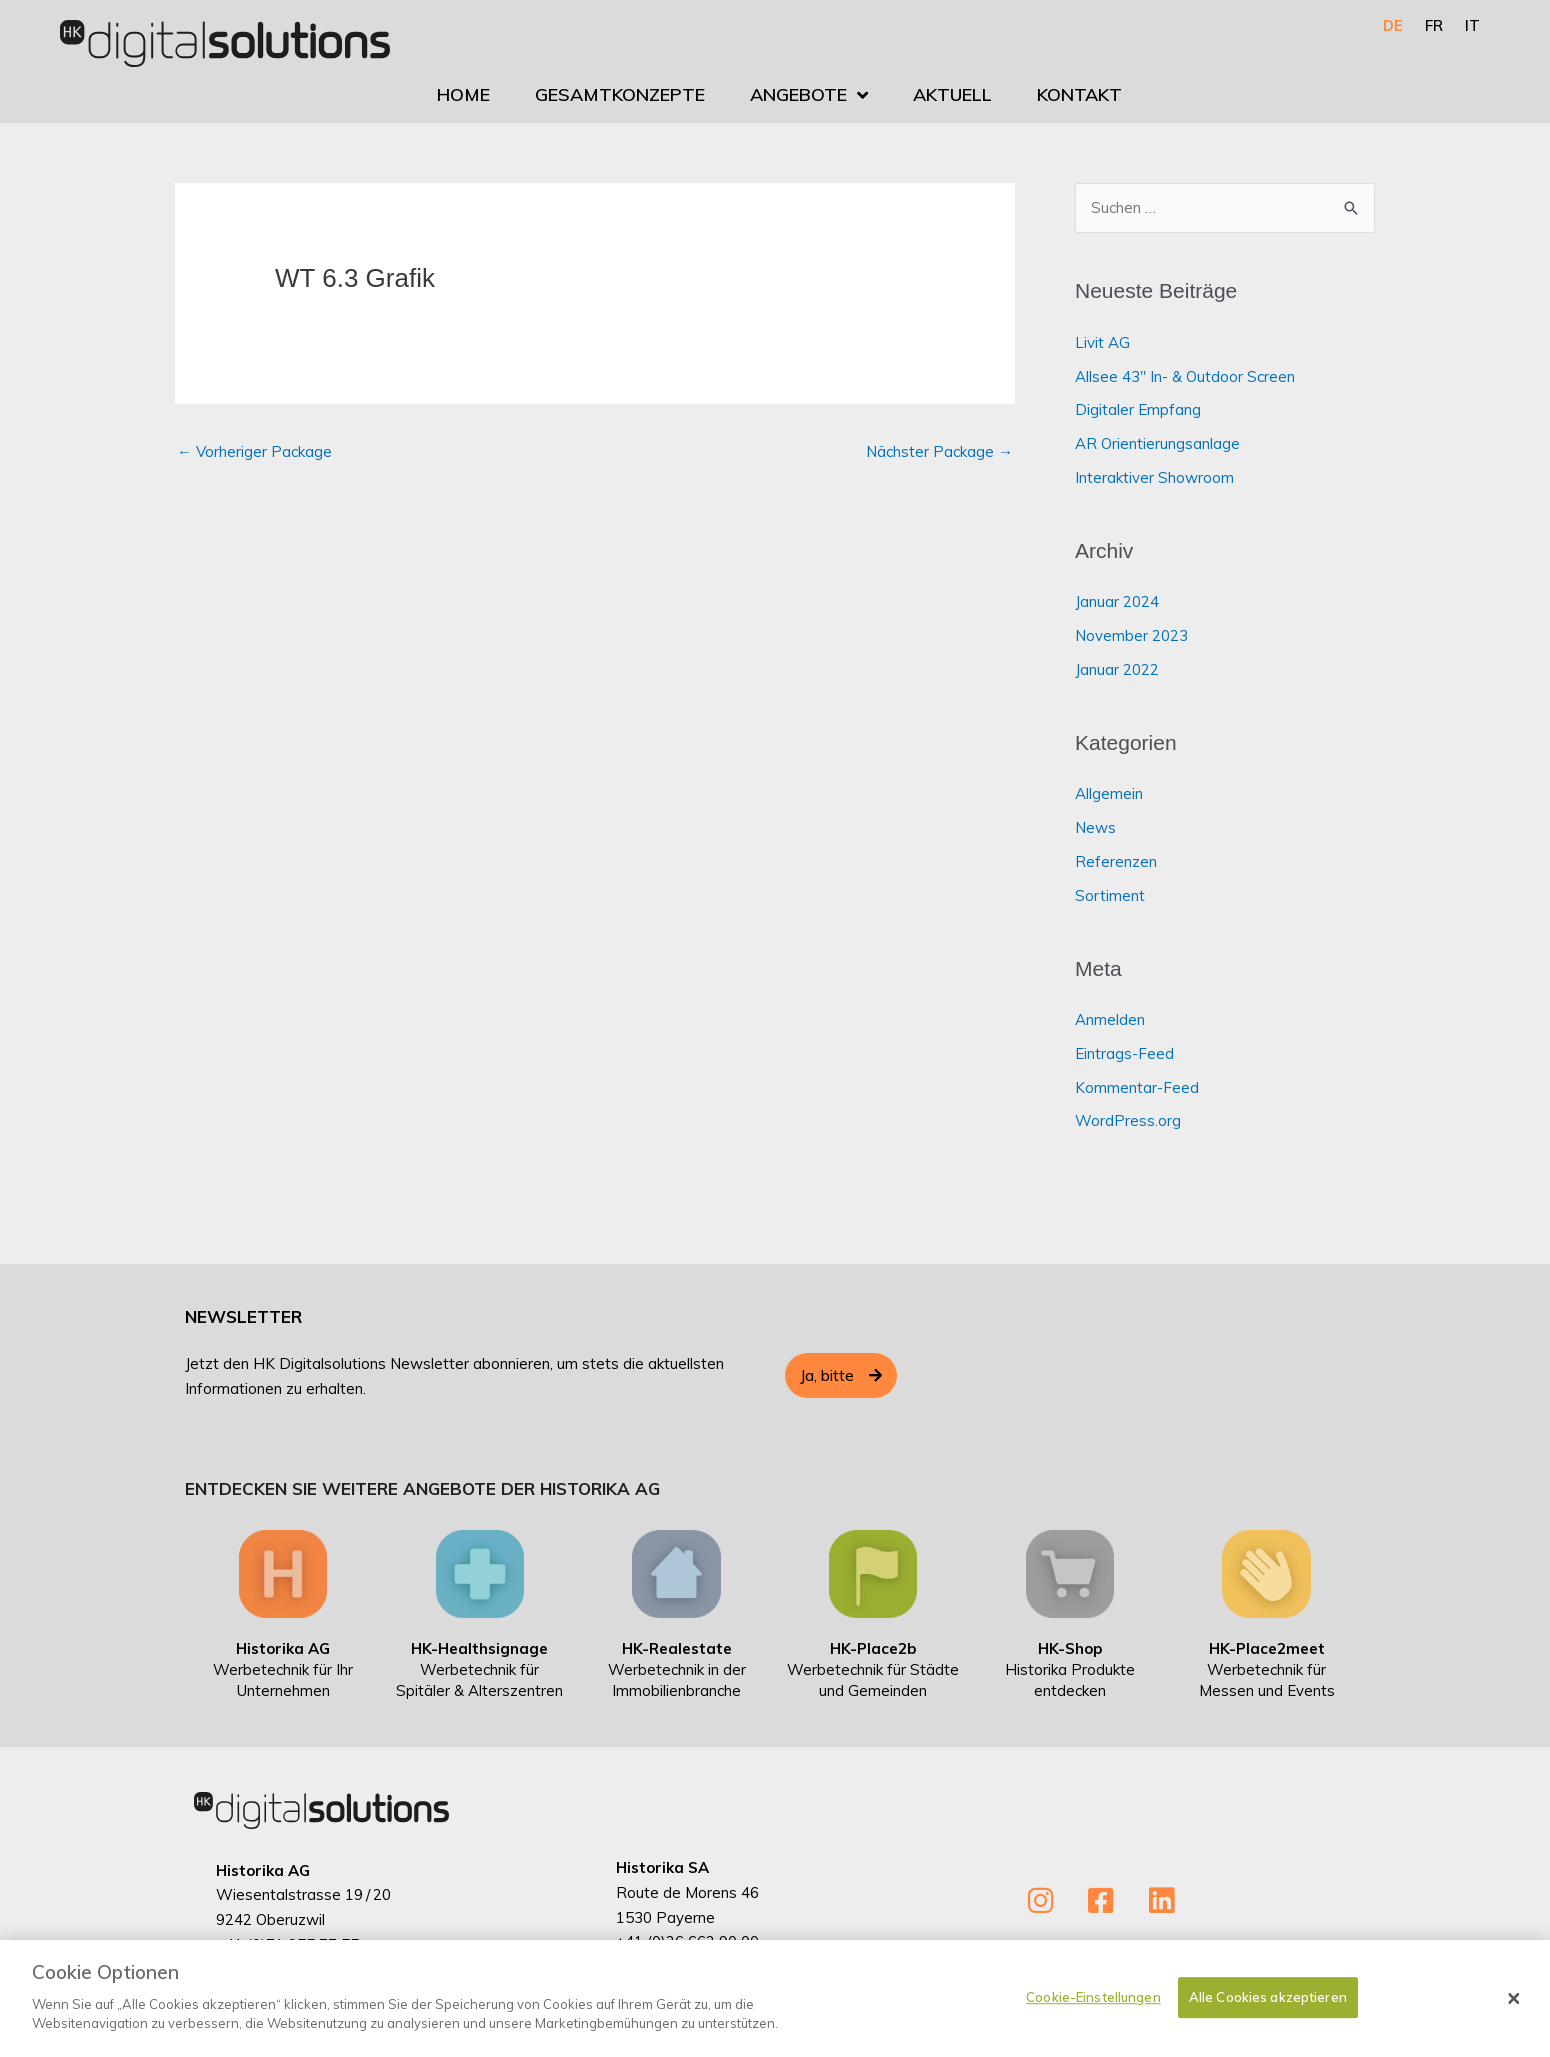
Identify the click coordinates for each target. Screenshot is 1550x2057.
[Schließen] (1514, 2007)
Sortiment (1110, 895)
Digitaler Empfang (1138, 409)
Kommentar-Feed (1137, 1087)
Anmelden (1110, 1019)
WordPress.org (1128, 1120)
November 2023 (1131, 635)
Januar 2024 (1117, 601)
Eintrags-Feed (1124, 1053)
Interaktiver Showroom (1154, 477)
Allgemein (1109, 793)
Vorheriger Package (254, 451)
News (1095, 827)
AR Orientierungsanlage (1157, 443)
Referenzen (1116, 861)
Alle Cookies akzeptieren (1268, 2005)
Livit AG (1102, 342)
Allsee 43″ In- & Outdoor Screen (1185, 376)
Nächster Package (939, 451)
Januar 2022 (1117, 669)
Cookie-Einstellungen (1093, 2005)
